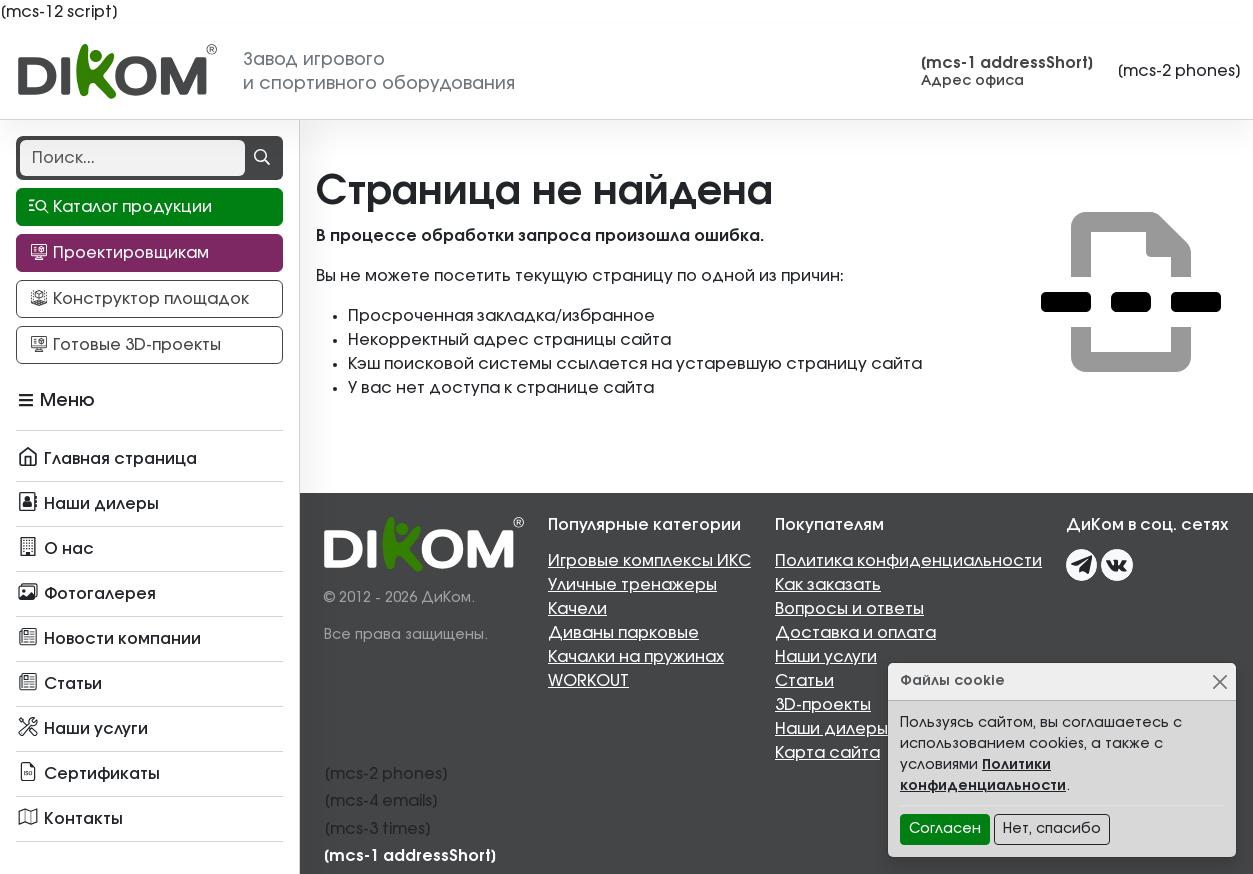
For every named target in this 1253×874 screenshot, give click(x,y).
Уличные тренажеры (632, 585)
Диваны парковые (623, 633)
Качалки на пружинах (636, 657)
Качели (577, 609)
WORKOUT (588, 681)
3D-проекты (823, 705)
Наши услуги (826, 657)
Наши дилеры (831, 729)
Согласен (945, 829)
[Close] (1219, 681)
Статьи (804, 681)
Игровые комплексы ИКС (649, 561)
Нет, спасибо (1052, 829)
